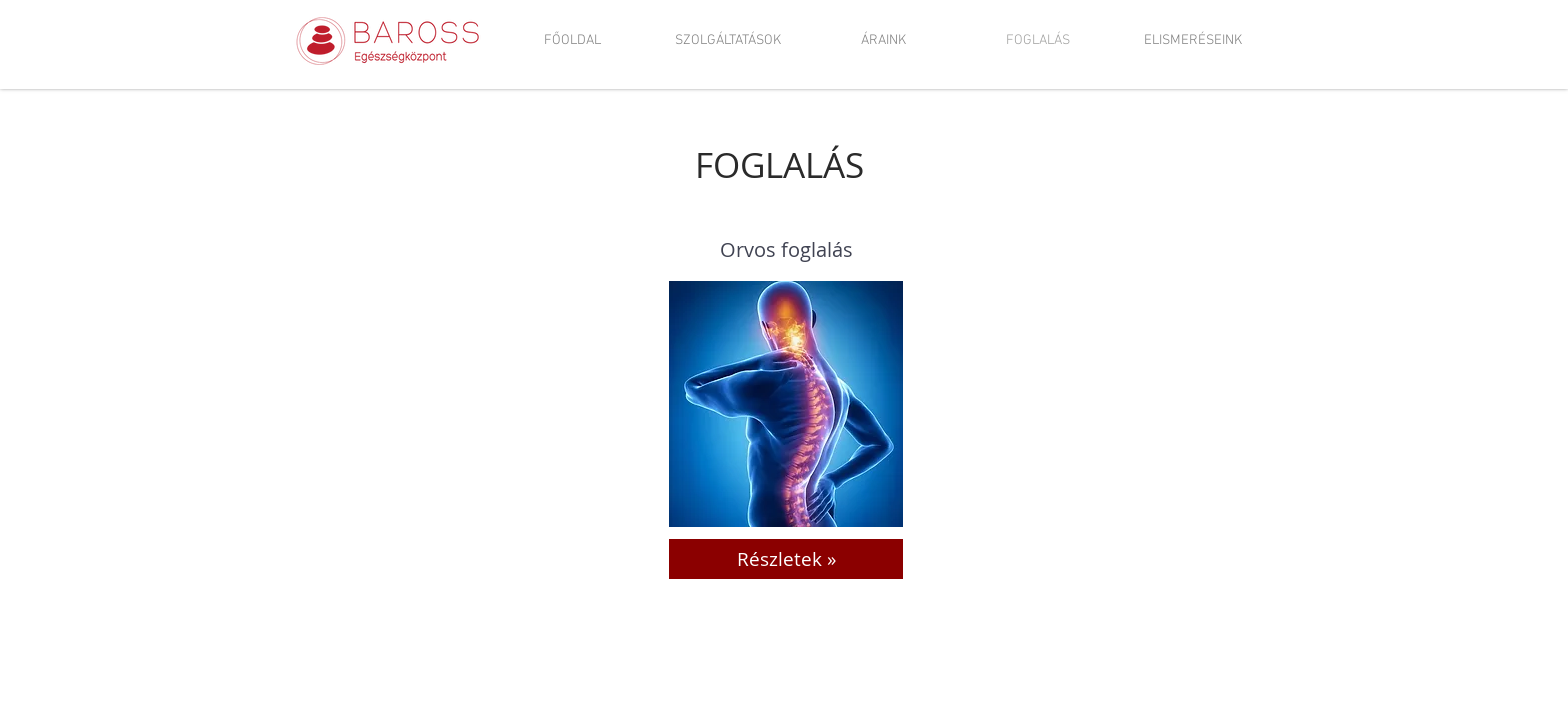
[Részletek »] (786, 559)
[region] (786, 404)
